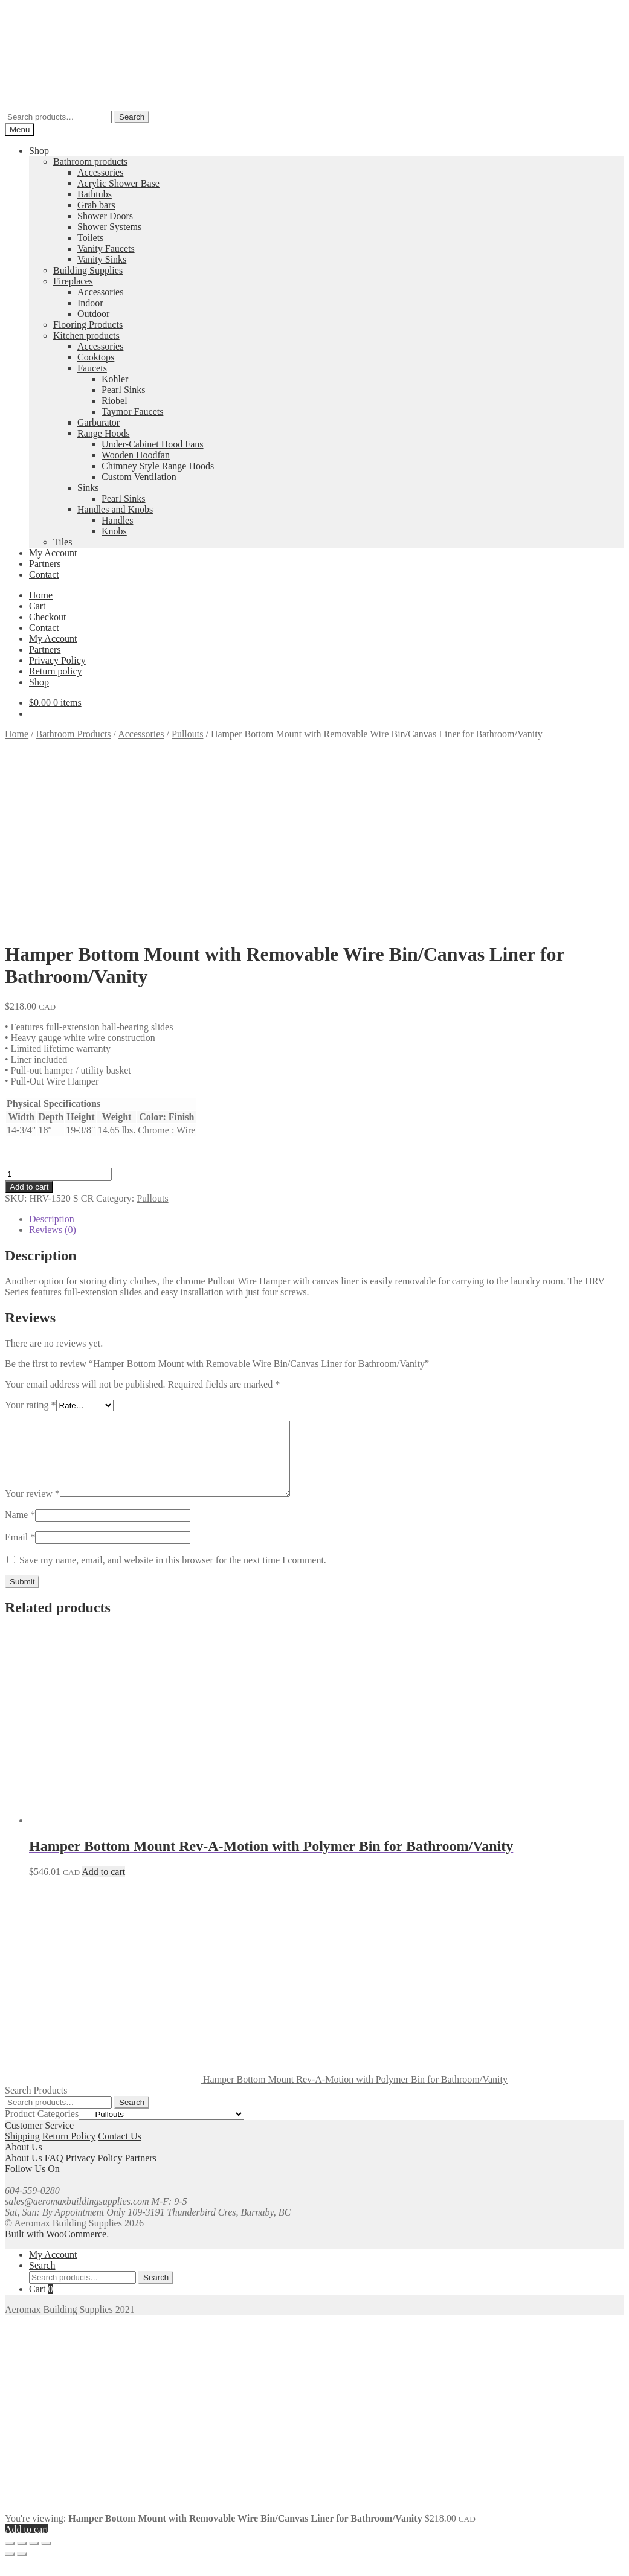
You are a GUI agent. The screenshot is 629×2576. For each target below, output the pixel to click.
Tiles (62, 542)
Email (20, 1551)
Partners (44, 564)
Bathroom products (90, 161)
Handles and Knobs (115, 509)
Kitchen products (86, 335)
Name (20, 1529)
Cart (37, 606)
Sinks (88, 487)
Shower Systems (109, 227)
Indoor (90, 303)
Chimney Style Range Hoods (158, 466)
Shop (39, 151)
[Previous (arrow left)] (10, 2569)
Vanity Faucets (106, 248)
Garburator (98, 422)
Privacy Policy (57, 660)
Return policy (55, 671)
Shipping (22, 2150)
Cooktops (95, 357)
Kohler (115, 379)
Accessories (100, 172)
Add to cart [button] (103, 1886)
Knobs (114, 531)
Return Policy (68, 2150)
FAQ (54, 2172)
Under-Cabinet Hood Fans (153, 444)
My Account (53, 553)
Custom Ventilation (139, 477)
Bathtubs (94, 194)
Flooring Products (88, 324)
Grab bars (96, 205)
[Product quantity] (58, 1174)
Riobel (114, 401)
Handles (117, 520)
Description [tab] (51, 1219)
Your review (32, 1508)
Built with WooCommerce (55, 2248)
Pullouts (187, 734)
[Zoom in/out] (10, 2558)
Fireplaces (73, 281)
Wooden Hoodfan (136, 455)
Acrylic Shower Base (118, 183)
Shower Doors (105, 216)
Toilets (90, 237)
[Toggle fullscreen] (22, 2558)
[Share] (34, 2558)
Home (41, 595)
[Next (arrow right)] (22, 2569)
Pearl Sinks (123, 390)
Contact (44, 574)
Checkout (47, 617)
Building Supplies (88, 270)
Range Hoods (103, 433)
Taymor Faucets (132, 411)
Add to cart (29, 1186)
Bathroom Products (73, 734)
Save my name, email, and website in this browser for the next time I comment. (172, 1574)
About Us (23, 2172)
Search (131, 116)
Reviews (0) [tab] (52, 1230)
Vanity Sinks (101, 259)
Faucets (92, 368)
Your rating (30, 1405)
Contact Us (119, 2150)
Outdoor (93, 314)
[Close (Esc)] (46, 2558)
